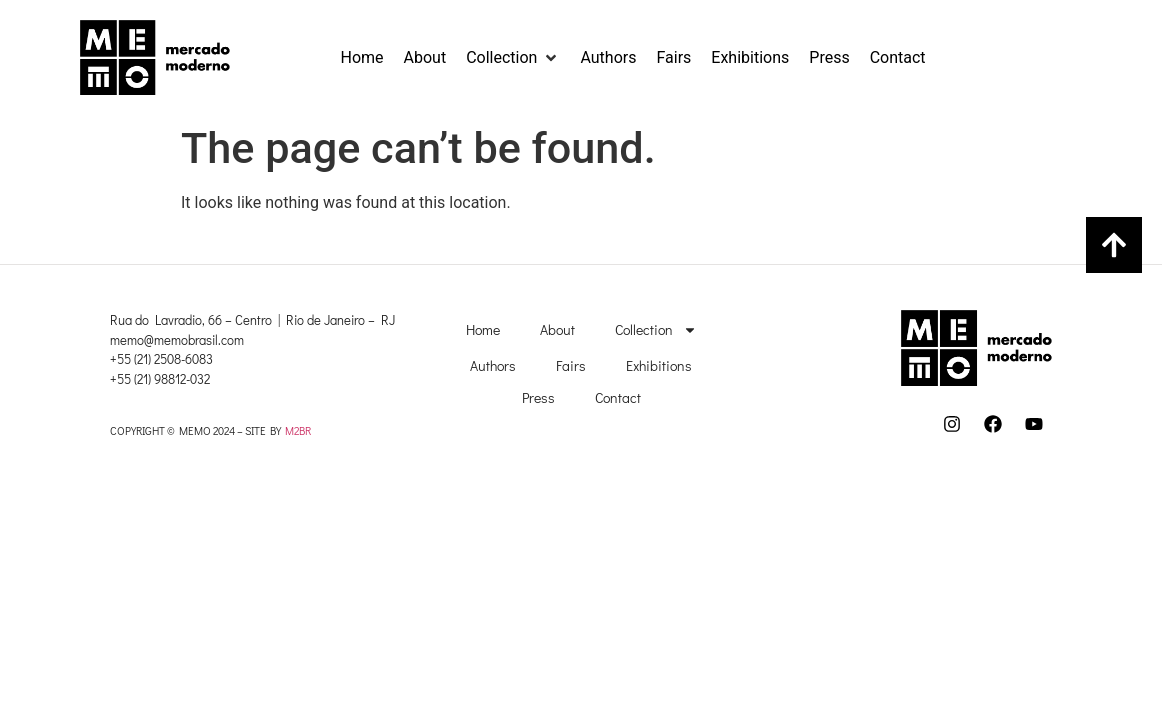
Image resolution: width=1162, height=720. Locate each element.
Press (538, 397)
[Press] (829, 58)
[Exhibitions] (750, 58)
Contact (618, 397)
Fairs (571, 365)
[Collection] (513, 58)
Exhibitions (659, 365)
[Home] (362, 58)
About (557, 329)
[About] (425, 58)
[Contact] (898, 58)
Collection (656, 330)
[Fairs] (673, 58)
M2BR (298, 430)
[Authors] (608, 58)
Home (483, 329)
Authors (493, 365)
